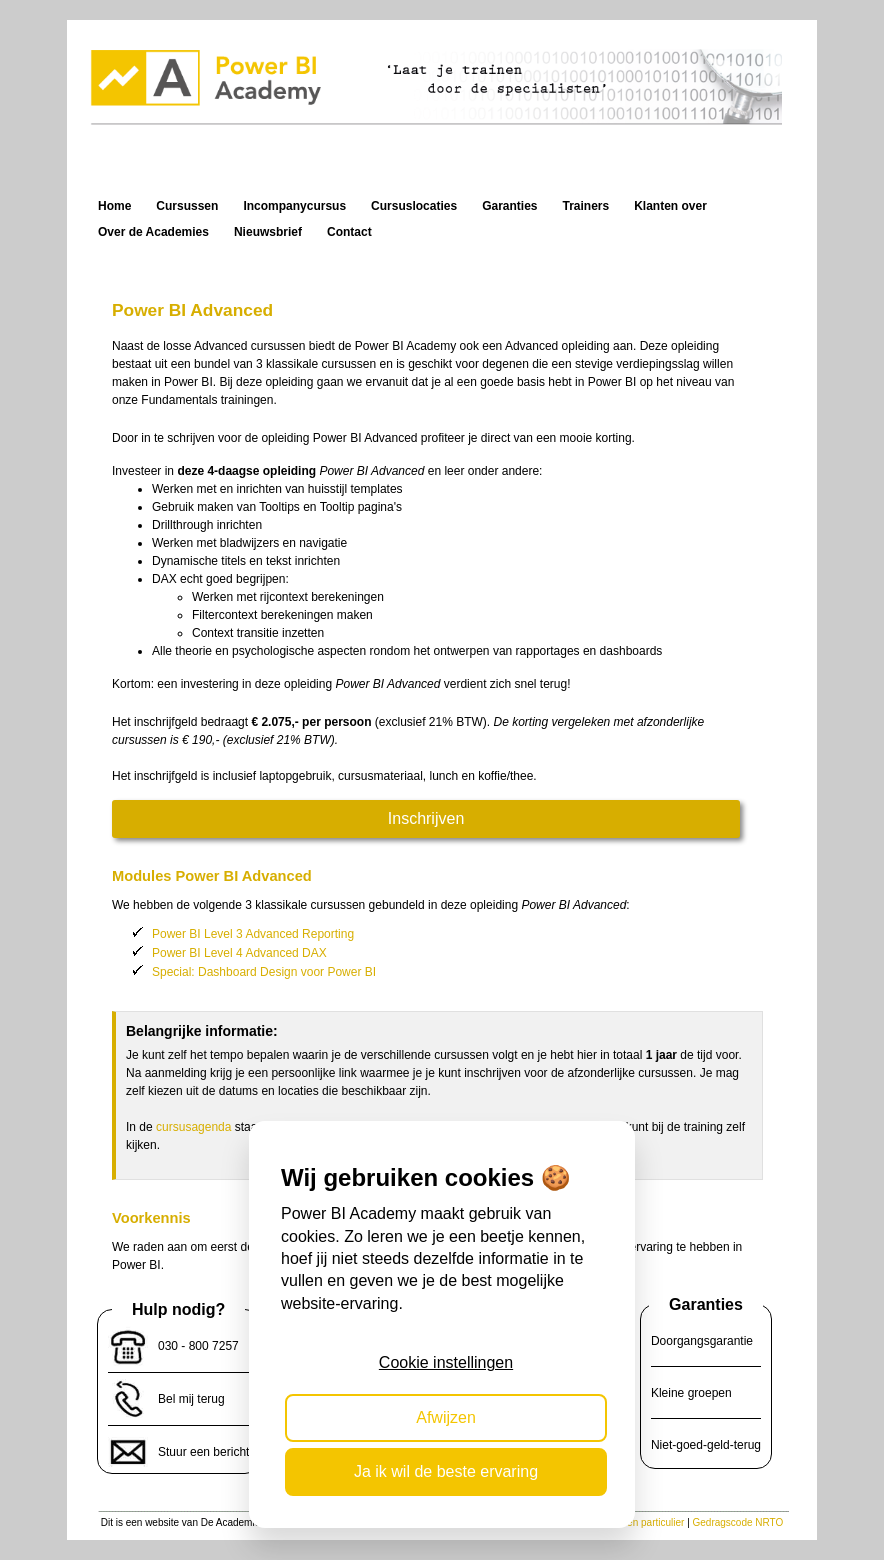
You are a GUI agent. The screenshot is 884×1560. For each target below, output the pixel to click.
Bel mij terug (191, 1399)
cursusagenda (193, 1127)
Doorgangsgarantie (702, 1341)
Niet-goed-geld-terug (706, 1445)
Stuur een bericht (203, 1452)
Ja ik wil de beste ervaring (446, 1471)
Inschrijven (426, 818)
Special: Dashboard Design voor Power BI (264, 972)
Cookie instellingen (446, 1362)
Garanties (706, 1304)
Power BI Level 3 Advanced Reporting (253, 934)
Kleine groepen (691, 1393)
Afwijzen (446, 1417)
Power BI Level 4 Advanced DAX (239, 953)
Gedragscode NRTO (738, 1522)
